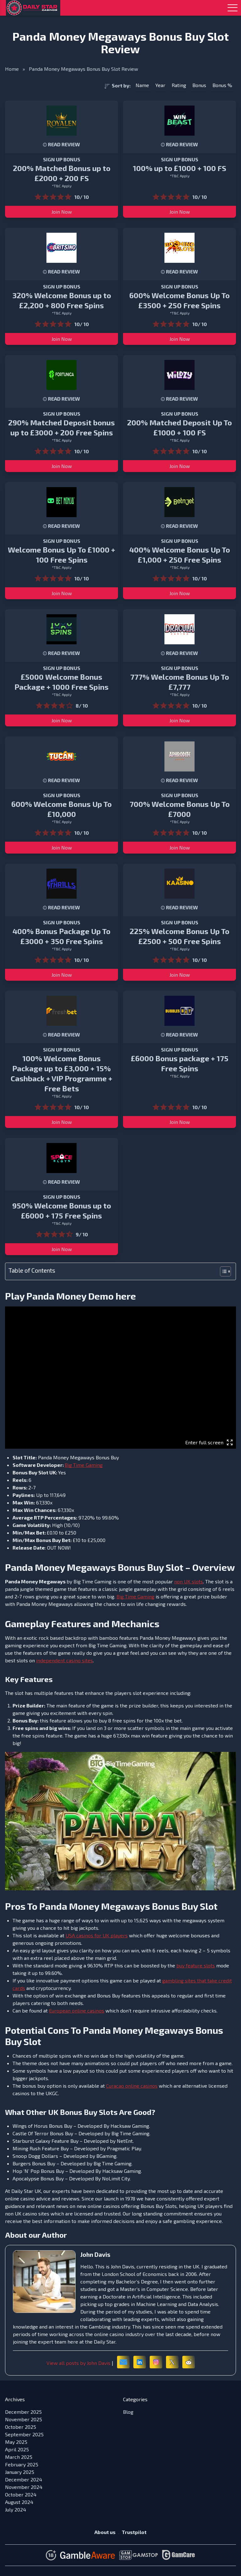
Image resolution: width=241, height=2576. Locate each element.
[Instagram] (156, 2362)
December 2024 (23, 2479)
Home (12, 69)
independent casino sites (64, 1660)
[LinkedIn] (139, 2362)
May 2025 (16, 2442)
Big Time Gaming (84, 1465)
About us (104, 2532)
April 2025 (17, 2449)
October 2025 (20, 2427)
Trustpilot (134, 2532)
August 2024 (19, 2502)
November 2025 (23, 2419)
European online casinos (76, 2010)
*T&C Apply (62, 186)
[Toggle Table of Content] (222, 1271)
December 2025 (23, 2412)
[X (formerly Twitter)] (172, 2362)
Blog (128, 2412)
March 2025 (18, 2457)
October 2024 (20, 2494)
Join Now (61, 212)
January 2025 (19, 2472)
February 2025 (21, 2464)
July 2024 (15, 2509)
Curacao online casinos (132, 2086)
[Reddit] (188, 2362)
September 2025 (24, 2434)
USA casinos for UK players (97, 1935)
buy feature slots (195, 1965)
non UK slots (188, 1581)
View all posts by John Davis (78, 2363)
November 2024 (23, 2487)
